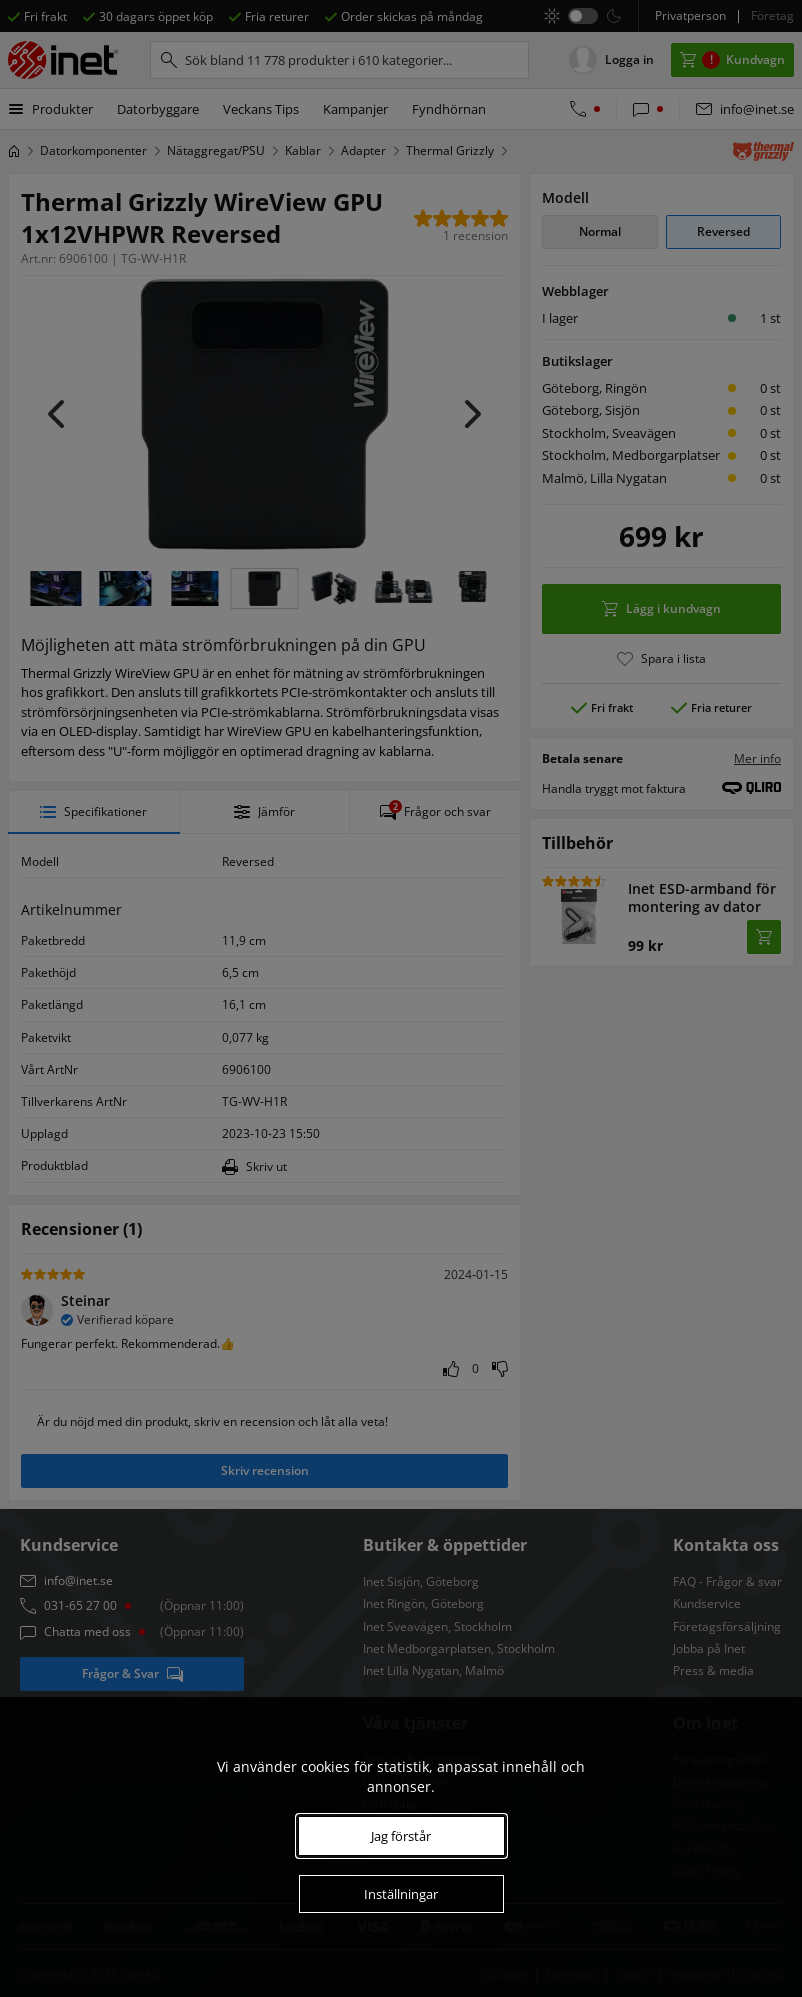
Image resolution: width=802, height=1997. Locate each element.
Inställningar (401, 1894)
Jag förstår (401, 1836)
